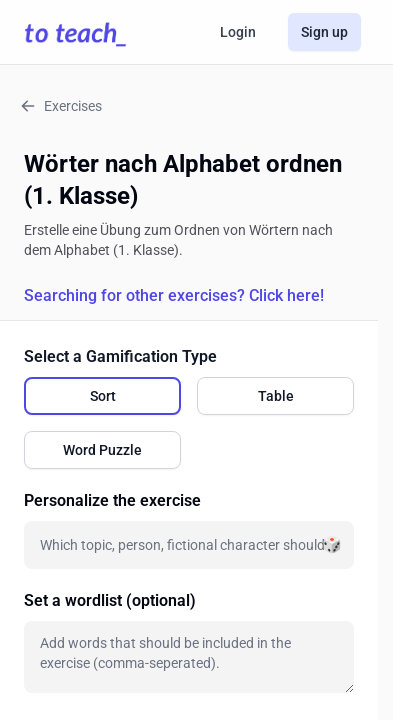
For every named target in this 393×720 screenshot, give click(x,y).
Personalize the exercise (112, 500)
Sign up (324, 32)
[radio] (102, 396)
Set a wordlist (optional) (110, 600)
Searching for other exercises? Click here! (174, 295)
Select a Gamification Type (120, 356)
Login (238, 32)
